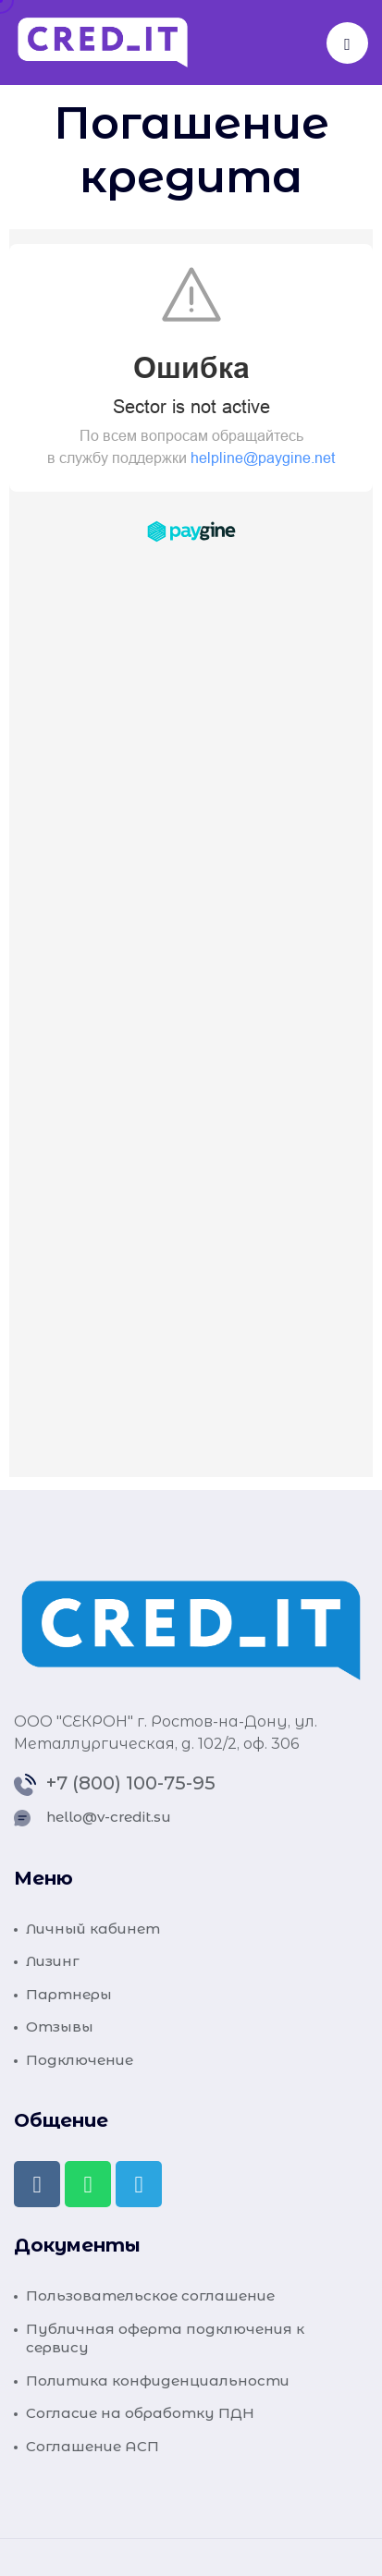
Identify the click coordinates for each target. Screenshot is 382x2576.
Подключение (79, 2060)
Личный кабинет (93, 1928)
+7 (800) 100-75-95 (131, 1783)
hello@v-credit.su (108, 1816)
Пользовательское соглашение (150, 2295)
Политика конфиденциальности (158, 2380)
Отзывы (59, 2026)
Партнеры (69, 1994)
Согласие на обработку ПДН (140, 2413)
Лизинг (53, 1961)
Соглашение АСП (92, 2446)
